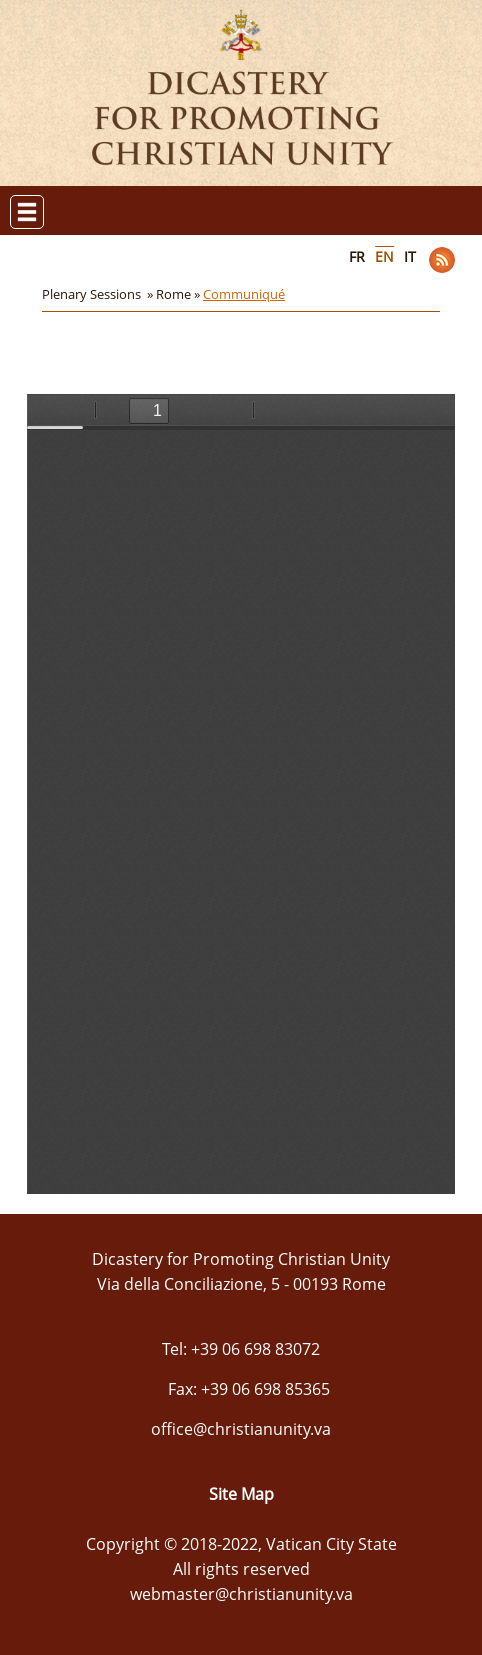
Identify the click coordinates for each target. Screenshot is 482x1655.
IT (410, 256)
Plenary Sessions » (99, 294)
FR (357, 256)
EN (384, 256)
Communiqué (244, 294)
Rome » (179, 294)
